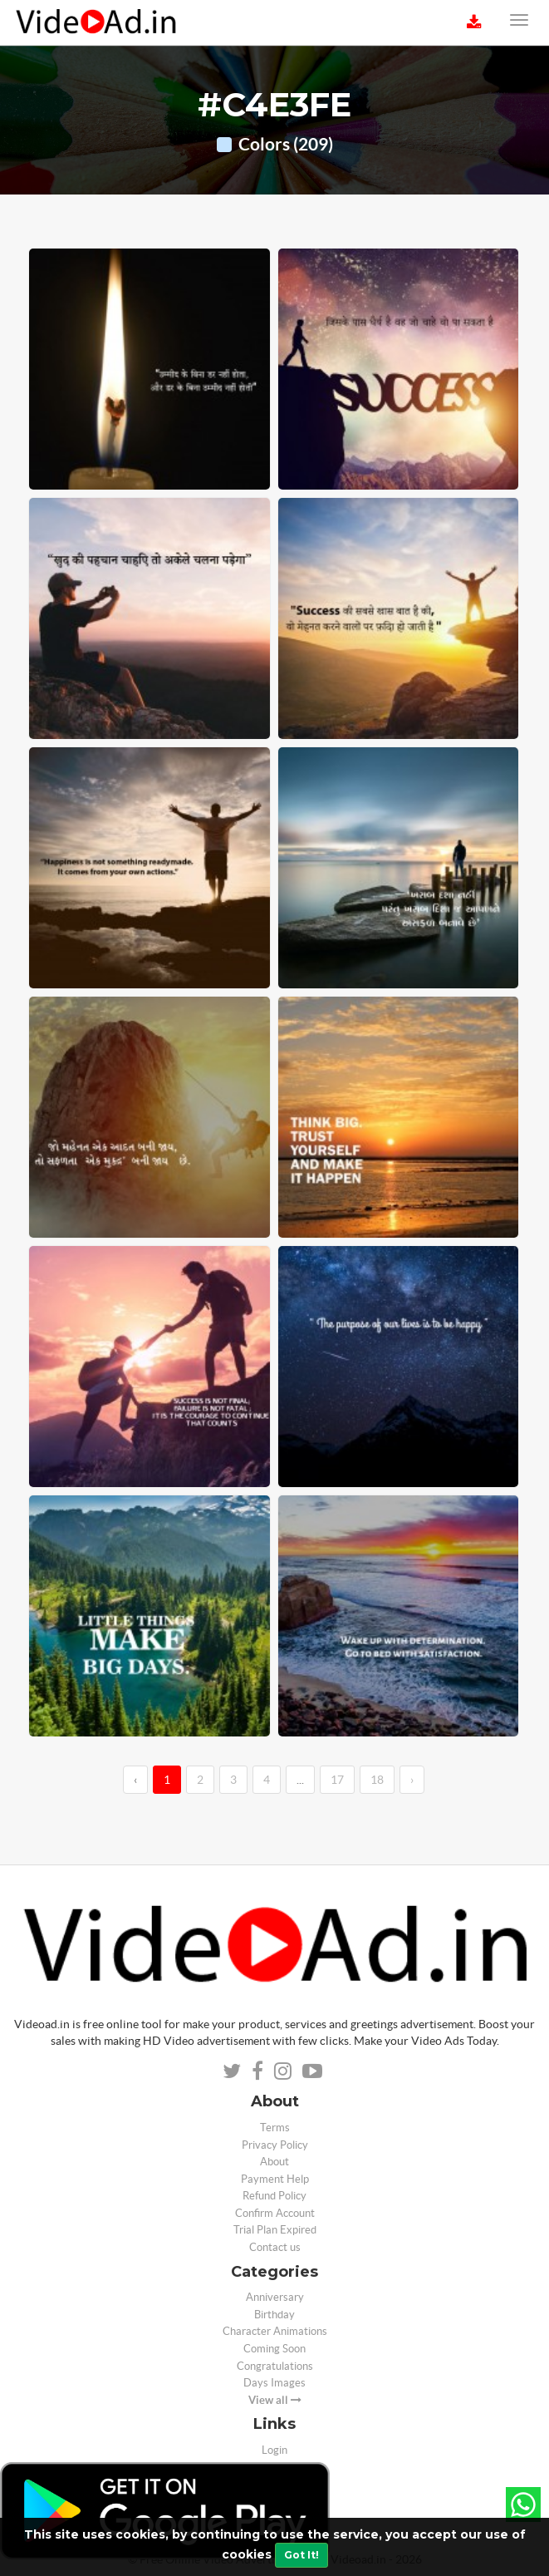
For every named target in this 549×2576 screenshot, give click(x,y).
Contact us (275, 2247)
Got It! (301, 2555)
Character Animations (275, 2331)
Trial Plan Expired (274, 2230)
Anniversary (275, 2297)
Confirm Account (275, 2213)
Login (274, 2450)
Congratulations (275, 2366)
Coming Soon (274, 2348)
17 (337, 1779)
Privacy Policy (275, 2145)
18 (377, 1779)
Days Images (274, 2383)
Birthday (274, 2314)
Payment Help (275, 2179)
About (274, 2161)
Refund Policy (274, 2195)
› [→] (412, 1779)
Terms (275, 2127)
